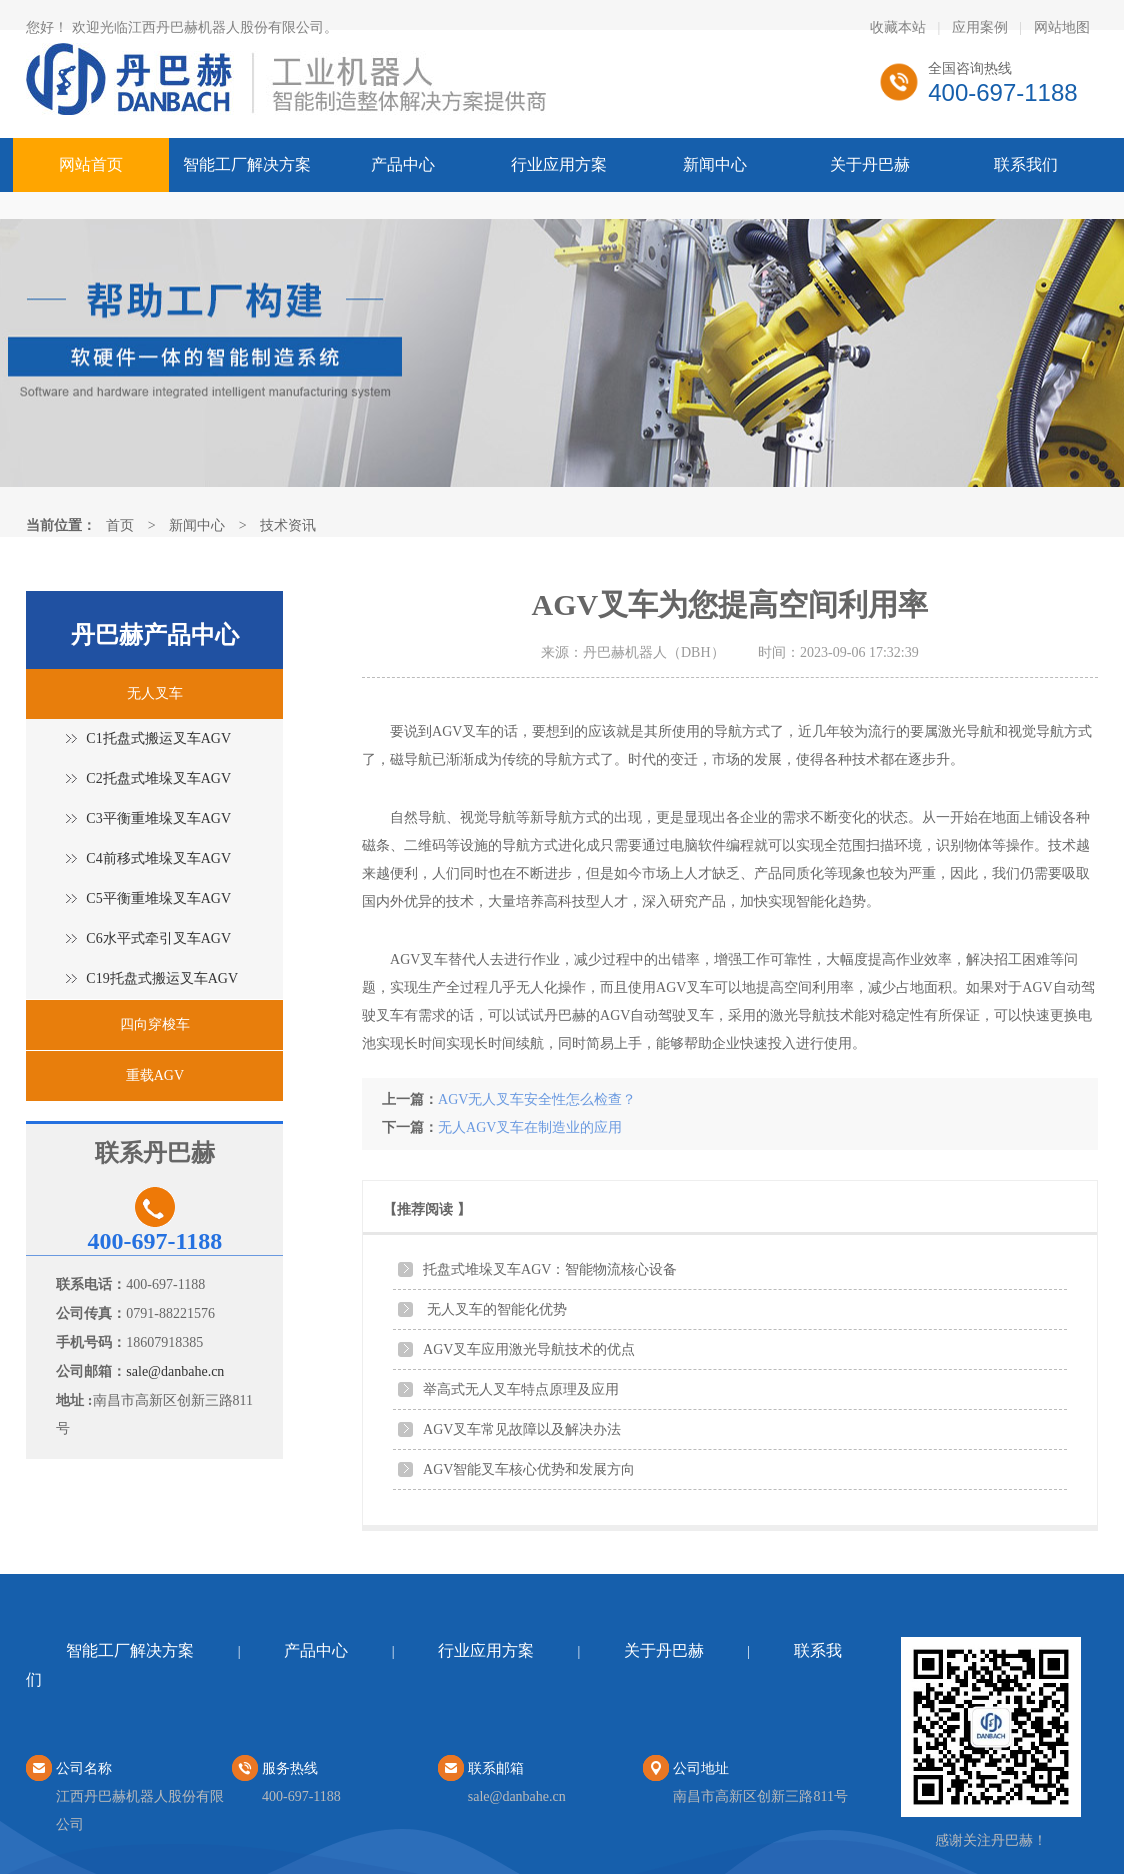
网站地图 (1062, 27)
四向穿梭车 (155, 1024)
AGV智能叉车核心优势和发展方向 (529, 1469)
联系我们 (1026, 164)
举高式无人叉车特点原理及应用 (521, 1389)
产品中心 (403, 164)
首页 (120, 525)
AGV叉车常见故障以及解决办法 (522, 1429)
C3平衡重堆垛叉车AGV (158, 818)
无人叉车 (155, 693)
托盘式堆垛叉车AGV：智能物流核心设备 (550, 1269)
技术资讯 (288, 525)
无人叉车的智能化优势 (495, 1309)
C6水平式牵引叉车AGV (158, 938)
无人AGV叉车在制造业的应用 (530, 1127)
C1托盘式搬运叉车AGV (158, 738)
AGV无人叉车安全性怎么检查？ (537, 1099)
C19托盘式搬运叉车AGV (162, 978)
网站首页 (91, 164)
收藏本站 (898, 27)
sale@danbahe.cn (175, 1371)
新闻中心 (715, 164)
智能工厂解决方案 (247, 164)
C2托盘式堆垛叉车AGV (158, 778)
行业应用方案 (559, 164)
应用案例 (980, 27)
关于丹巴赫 (870, 164)
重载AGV (155, 1075)
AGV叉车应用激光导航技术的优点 (529, 1349)
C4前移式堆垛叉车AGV (158, 858)
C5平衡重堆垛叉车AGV (158, 898)
